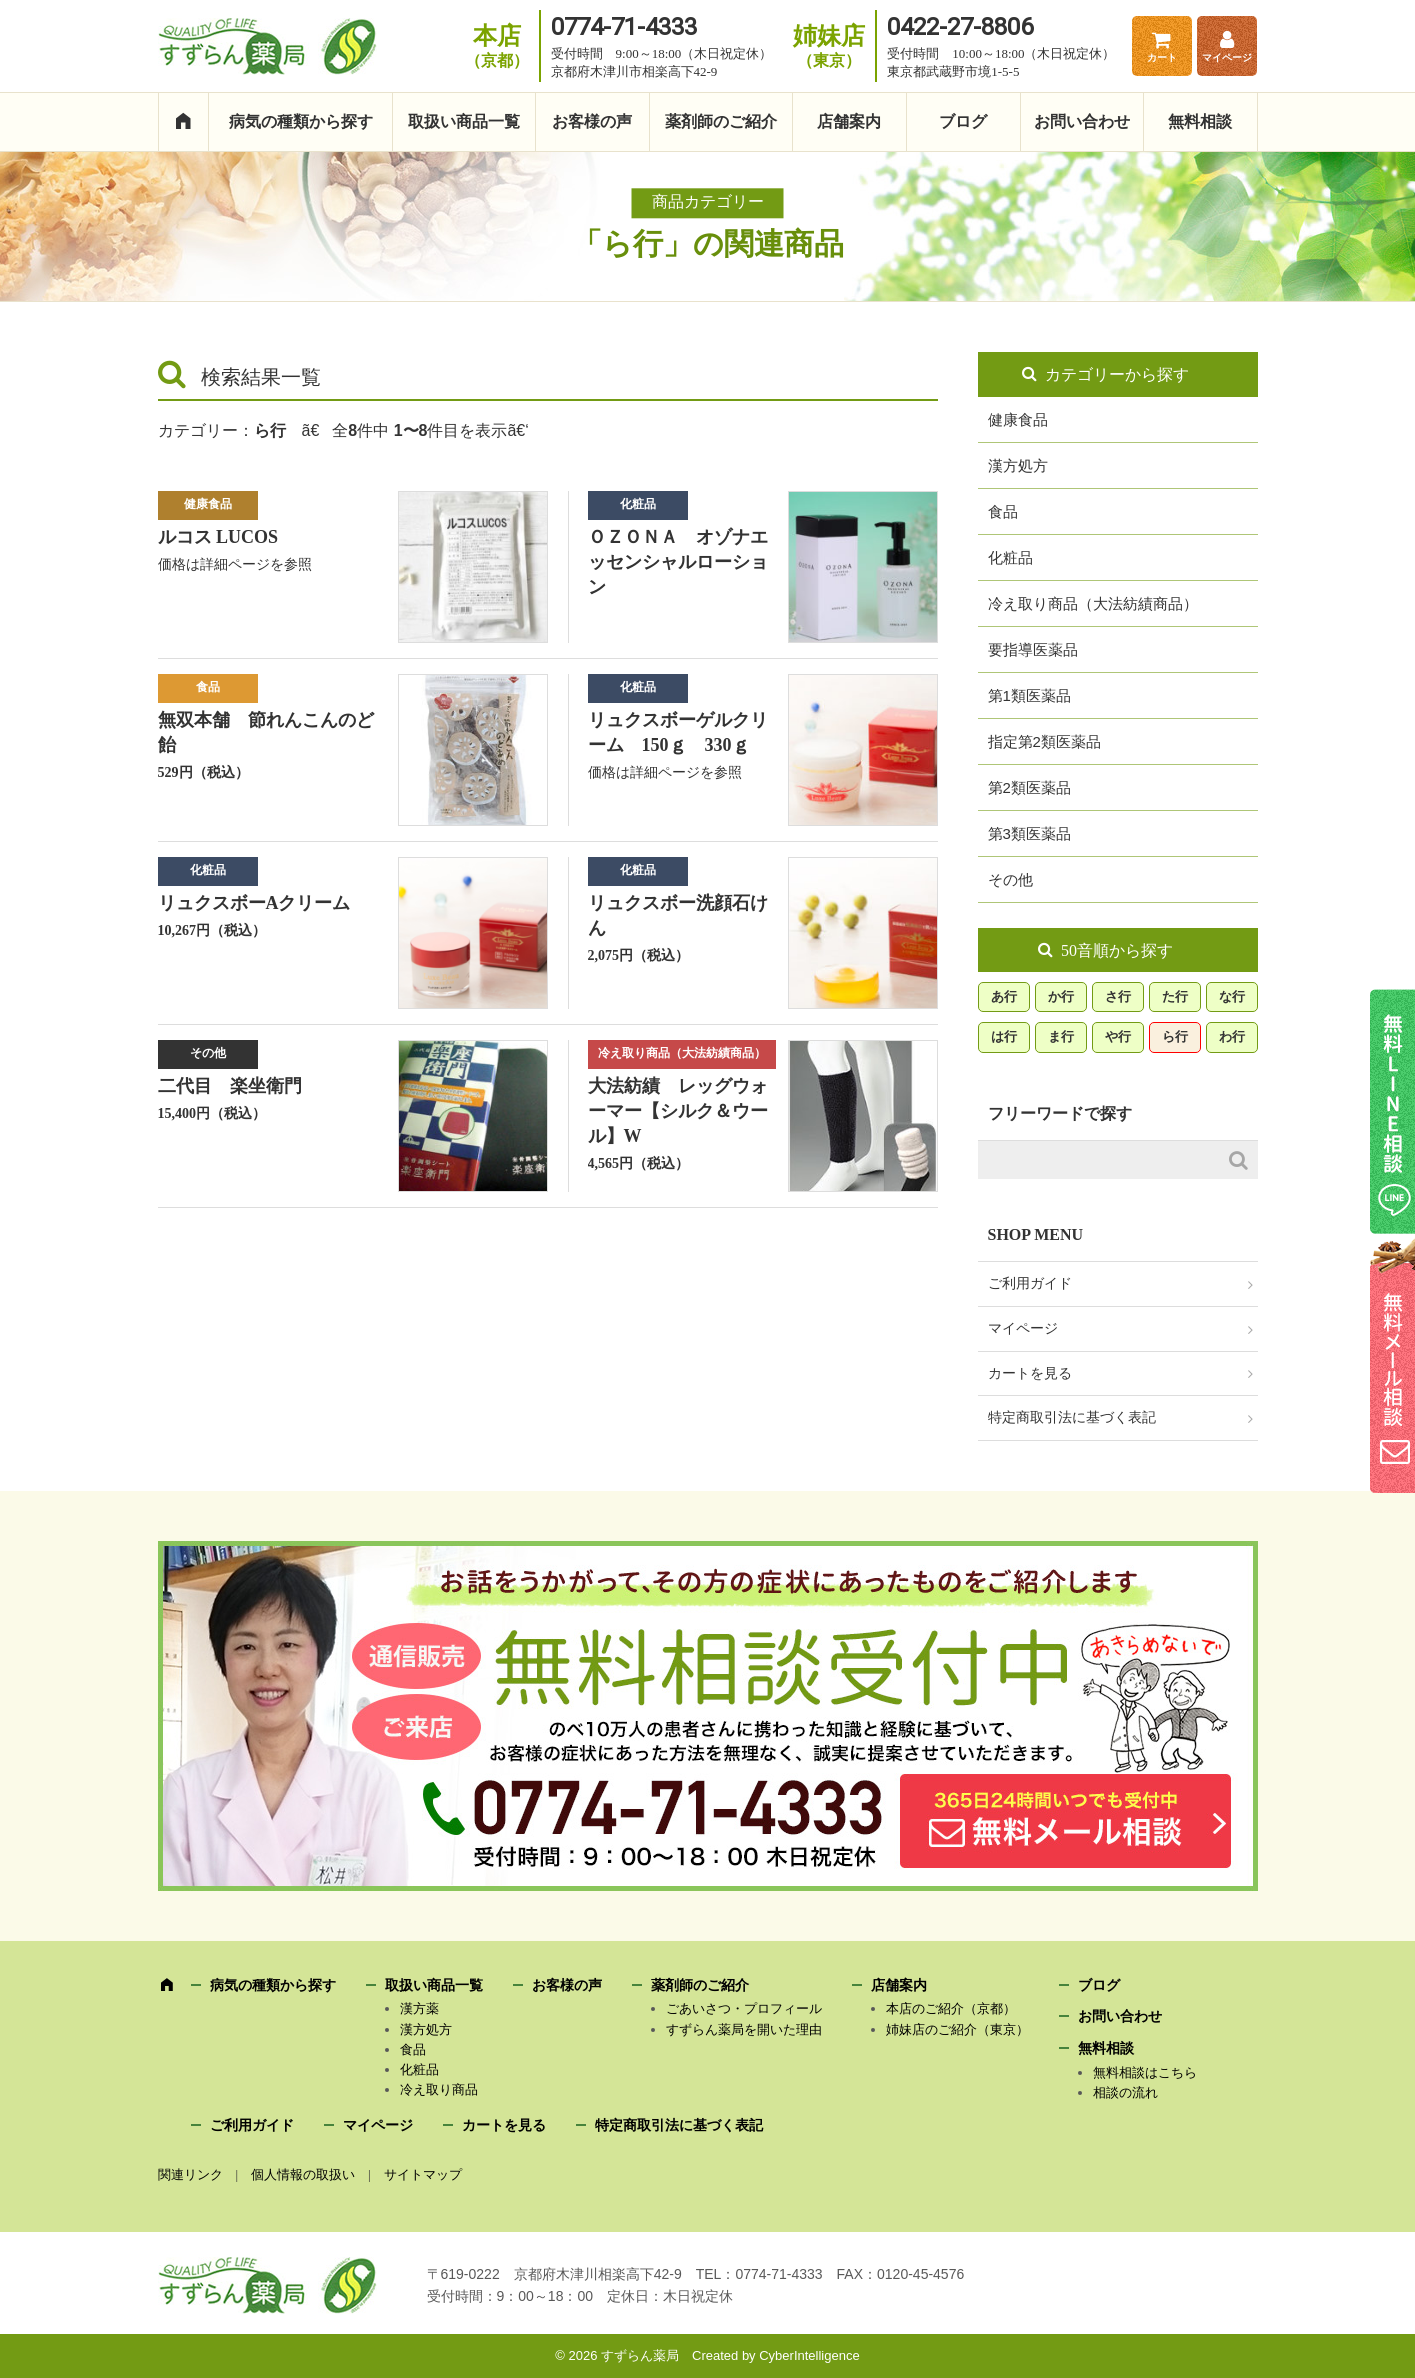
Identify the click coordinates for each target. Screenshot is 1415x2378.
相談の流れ (1125, 2092)
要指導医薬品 (1033, 649)
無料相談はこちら (1145, 2072)
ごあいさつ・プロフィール (744, 2008)
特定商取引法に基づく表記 (1072, 1417)
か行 (1061, 996)
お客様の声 (592, 121)
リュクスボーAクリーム (254, 903)
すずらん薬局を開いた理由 (744, 2029)
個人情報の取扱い (303, 2174)
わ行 (1232, 1036)
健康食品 (208, 504)
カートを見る (1030, 1373)
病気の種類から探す (301, 121)
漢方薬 (419, 2008)
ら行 (1175, 1036)
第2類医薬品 (1029, 787)
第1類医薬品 (1029, 695)
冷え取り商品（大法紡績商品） (682, 1053)
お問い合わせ (1082, 121)
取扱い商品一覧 (464, 121)
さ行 (1118, 996)
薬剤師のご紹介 (721, 121)
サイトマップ (423, 2174)
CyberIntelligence (809, 2355)
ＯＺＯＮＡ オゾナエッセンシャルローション (678, 562)
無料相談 (1200, 121)
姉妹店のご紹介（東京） (957, 2029)
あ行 (1004, 996)
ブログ (963, 121)
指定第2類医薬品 (1044, 741)
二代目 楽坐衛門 (230, 1086)
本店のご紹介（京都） (951, 2008)
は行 (1004, 1036)
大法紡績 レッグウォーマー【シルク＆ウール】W (678, 1111)
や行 (1118, 1036)
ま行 (1061, 1036)
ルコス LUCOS (218, 537)
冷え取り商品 (439, 2089)
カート (1162, 57)
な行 (1232, 996)
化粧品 (638, 504)
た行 (1175, 996)
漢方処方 (1018, 465)
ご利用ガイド (1030, 1283)
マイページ (1227, 57)
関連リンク (190, 2174)
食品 (208, 687)
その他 (208, 1053)
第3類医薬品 (1029, 833)
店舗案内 (849, 121)
